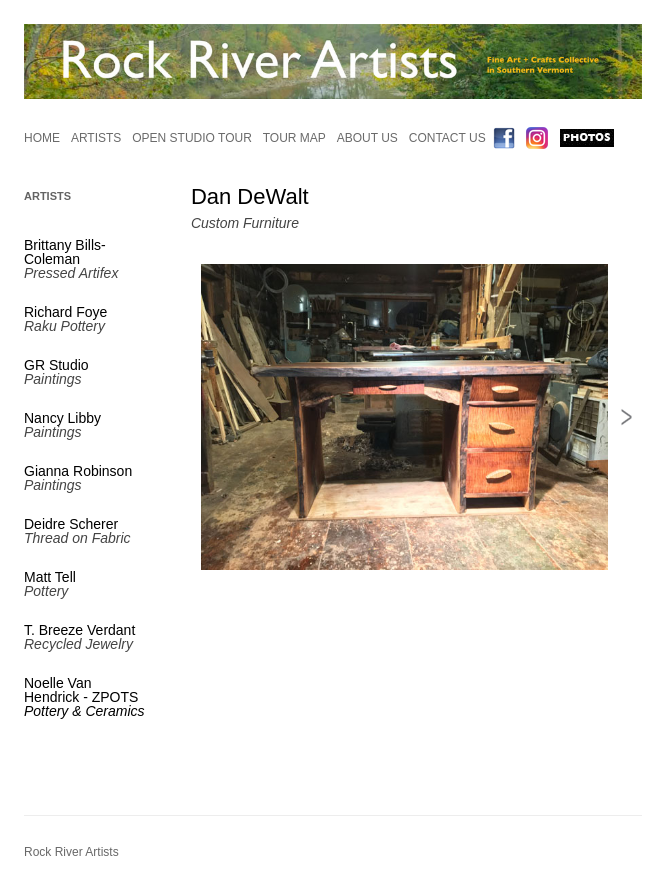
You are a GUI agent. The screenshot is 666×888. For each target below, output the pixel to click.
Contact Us (447, 138)
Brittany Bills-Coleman (65, 252)
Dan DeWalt (250, 196)
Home (42, 138)
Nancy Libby (62, 418)
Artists (96, 138)
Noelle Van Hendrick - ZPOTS (84, 697)
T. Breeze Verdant (79, 630)
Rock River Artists (71, 852)
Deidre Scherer (71, 524)
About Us (367, 138)
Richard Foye (65, 312)
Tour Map (294, 138)
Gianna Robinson (78, 471)
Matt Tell (50, 577)
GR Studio (56, 365)
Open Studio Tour (192, 138)
